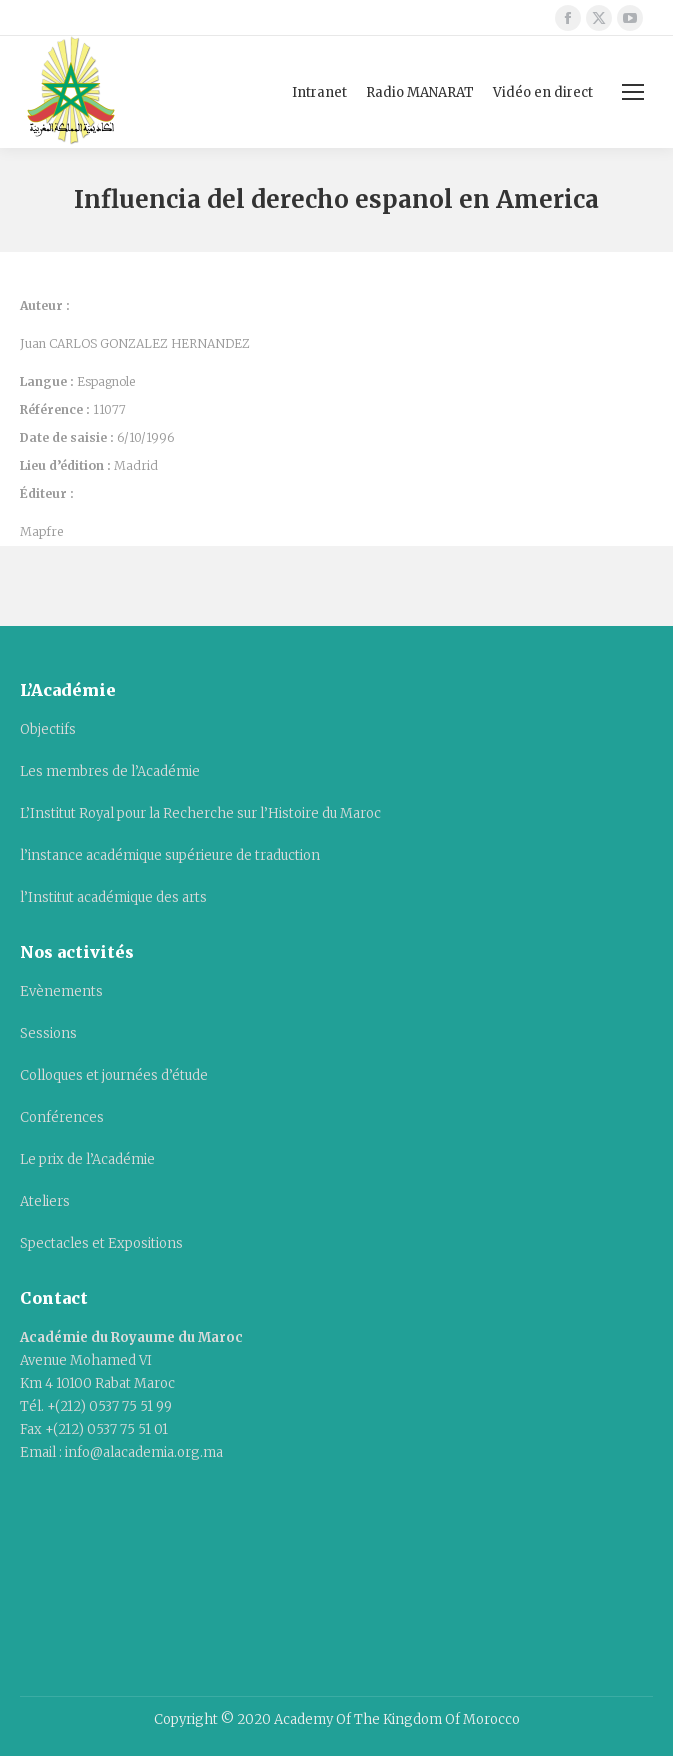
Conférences (62, 1117)
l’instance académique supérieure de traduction (170, 855)
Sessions (48, 1033)
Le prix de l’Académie (87, 1159)
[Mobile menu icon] (633, 92)
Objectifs (48, 729)
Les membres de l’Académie (110, 771)
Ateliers (45, 1201)
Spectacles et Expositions (101, 1243)
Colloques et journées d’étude (114, 1075)
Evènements (61, 991)
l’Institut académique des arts (113, 897)
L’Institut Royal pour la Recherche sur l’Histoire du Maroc (200, 813)
